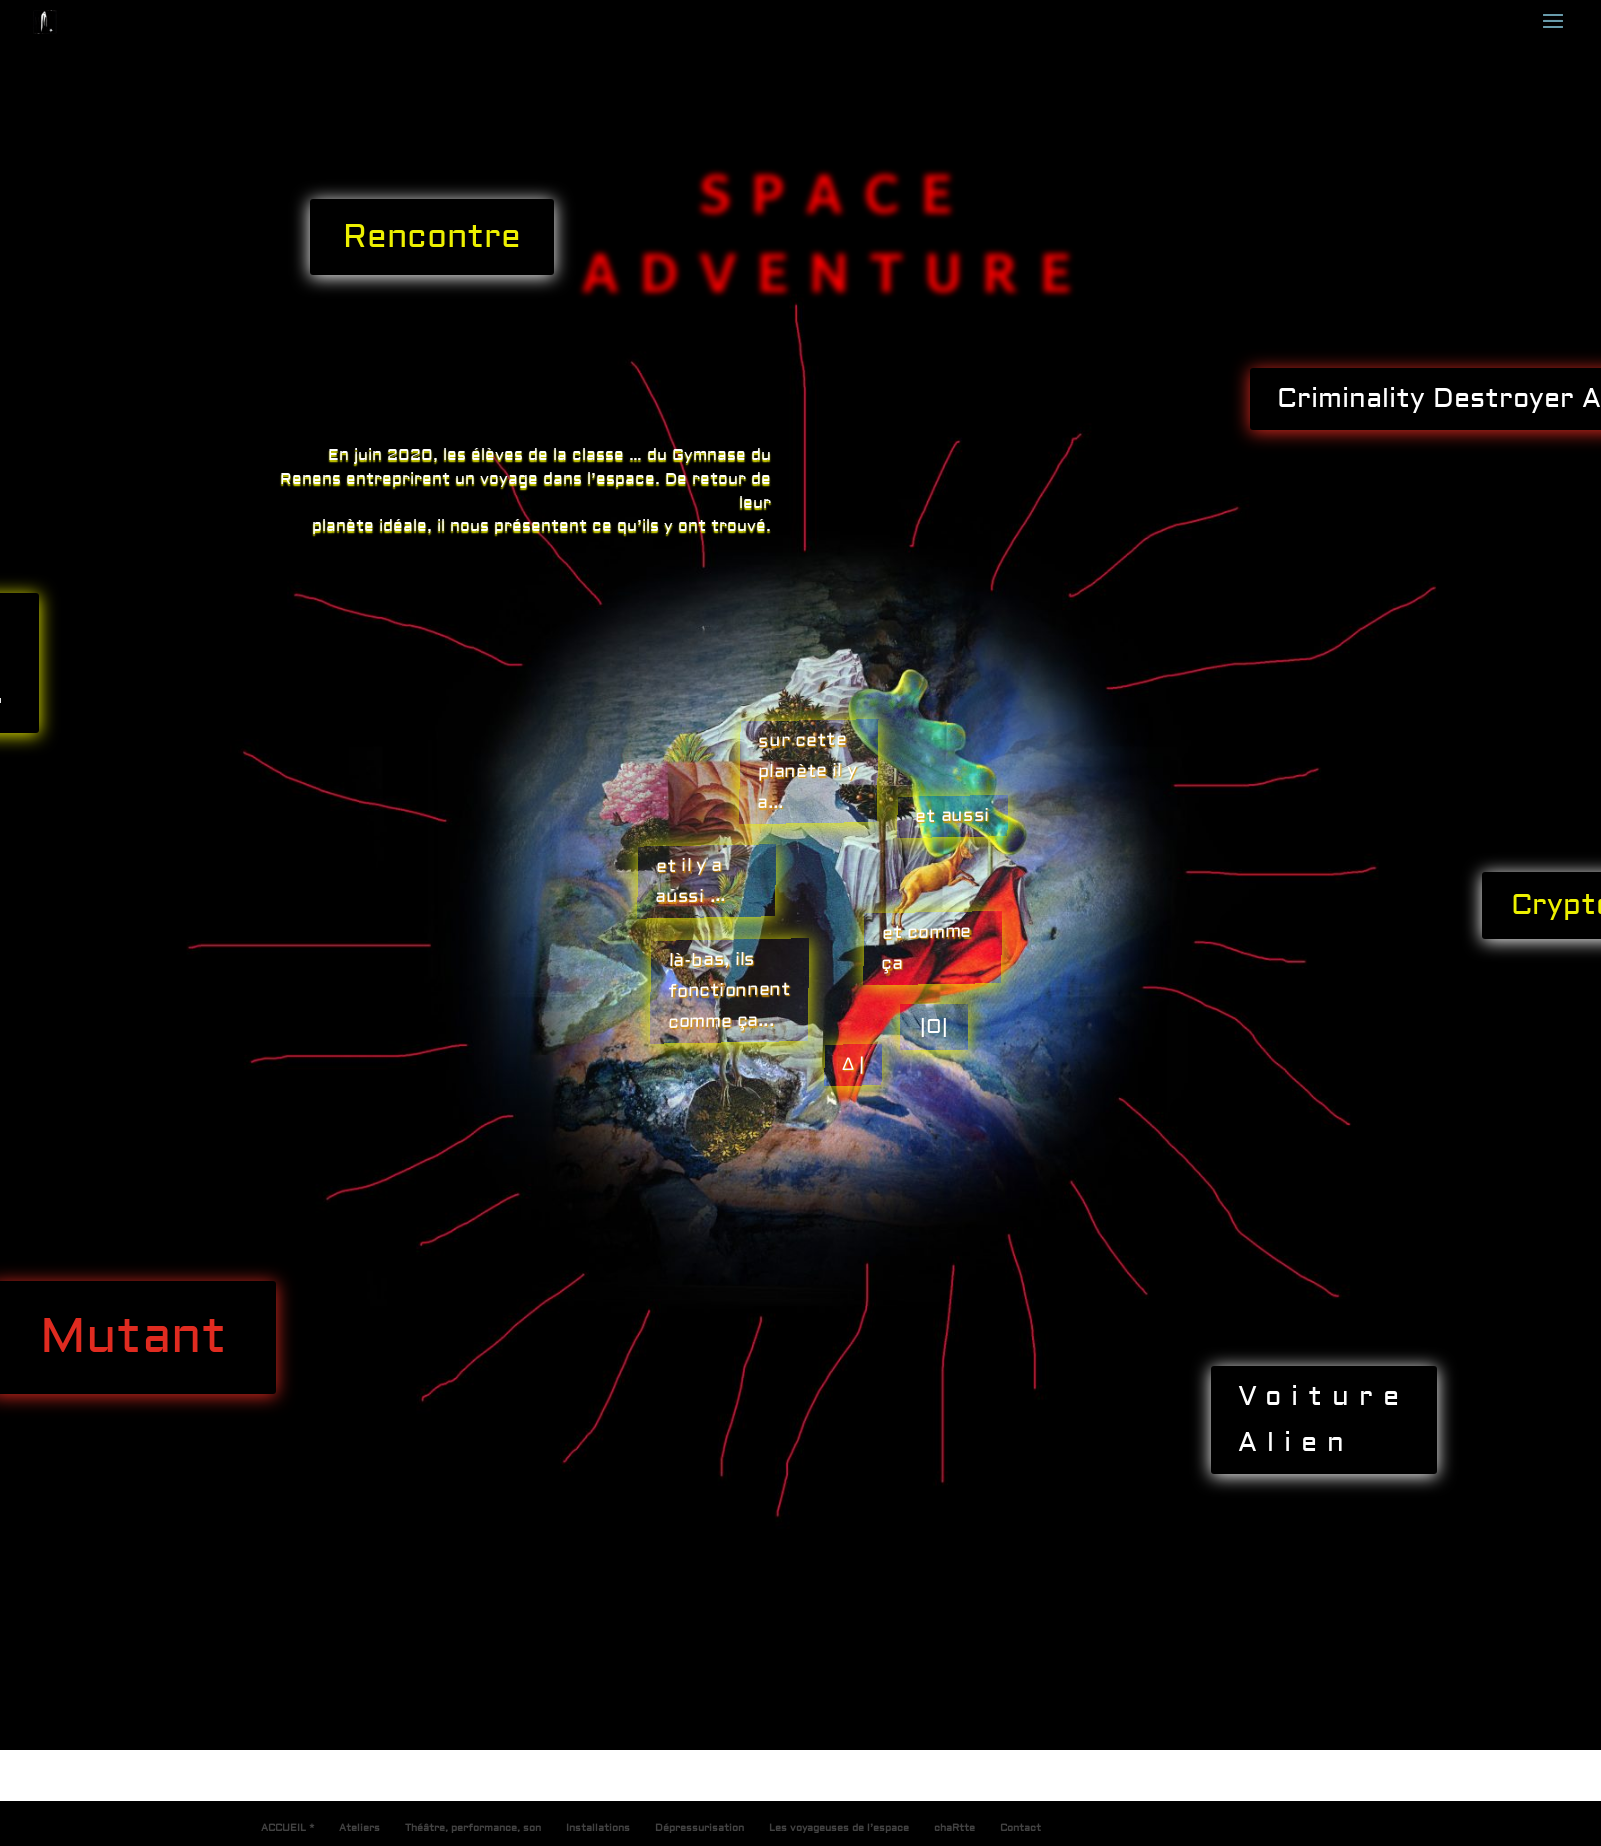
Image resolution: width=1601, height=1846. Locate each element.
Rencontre (432, 236)
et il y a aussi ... (690, 881)
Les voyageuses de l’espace (839, 1827)
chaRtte (954, 1827)
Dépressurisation (699, 1827)
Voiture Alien (1323, 1419)
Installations (598, 1827)
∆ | (853, 1064)
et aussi (952, 816)
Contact (1020, 1827)
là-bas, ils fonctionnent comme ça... (729, 990)
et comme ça (926, 947)
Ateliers (359, 1827)
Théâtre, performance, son (473, 1827)
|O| (934, 1026)
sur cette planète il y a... (807, 770)
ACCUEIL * (287, 1827)
